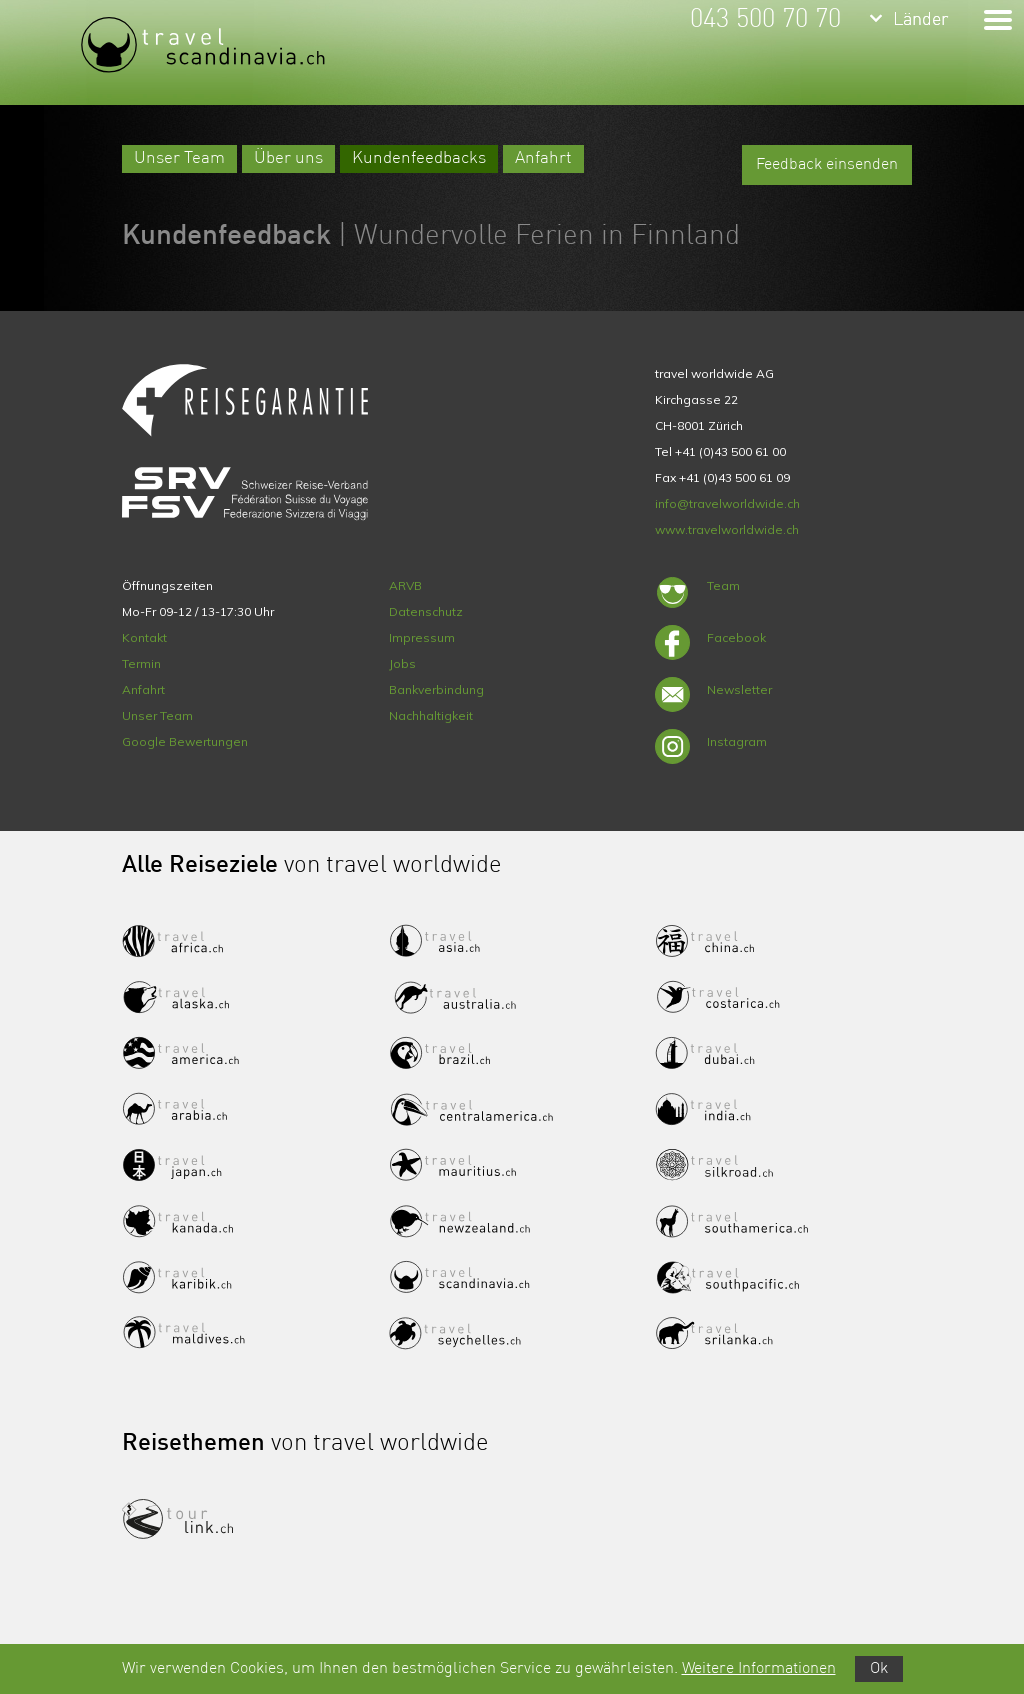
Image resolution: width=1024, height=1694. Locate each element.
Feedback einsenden (827, 165)
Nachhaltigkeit (431, 715)
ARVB (405, 585)
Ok (879, 1669)
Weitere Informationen (759, 1669)
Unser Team (179, 158)
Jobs (402, 663)
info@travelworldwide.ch (727, 503)
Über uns (288, 158)
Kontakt (144, 637)
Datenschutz (426, 611)
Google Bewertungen (185, 741)
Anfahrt (543, 158)
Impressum (422, 637)
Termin (141, 663)
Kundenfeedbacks (419, 158)
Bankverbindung (436, 689)
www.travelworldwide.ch (727, 529)
